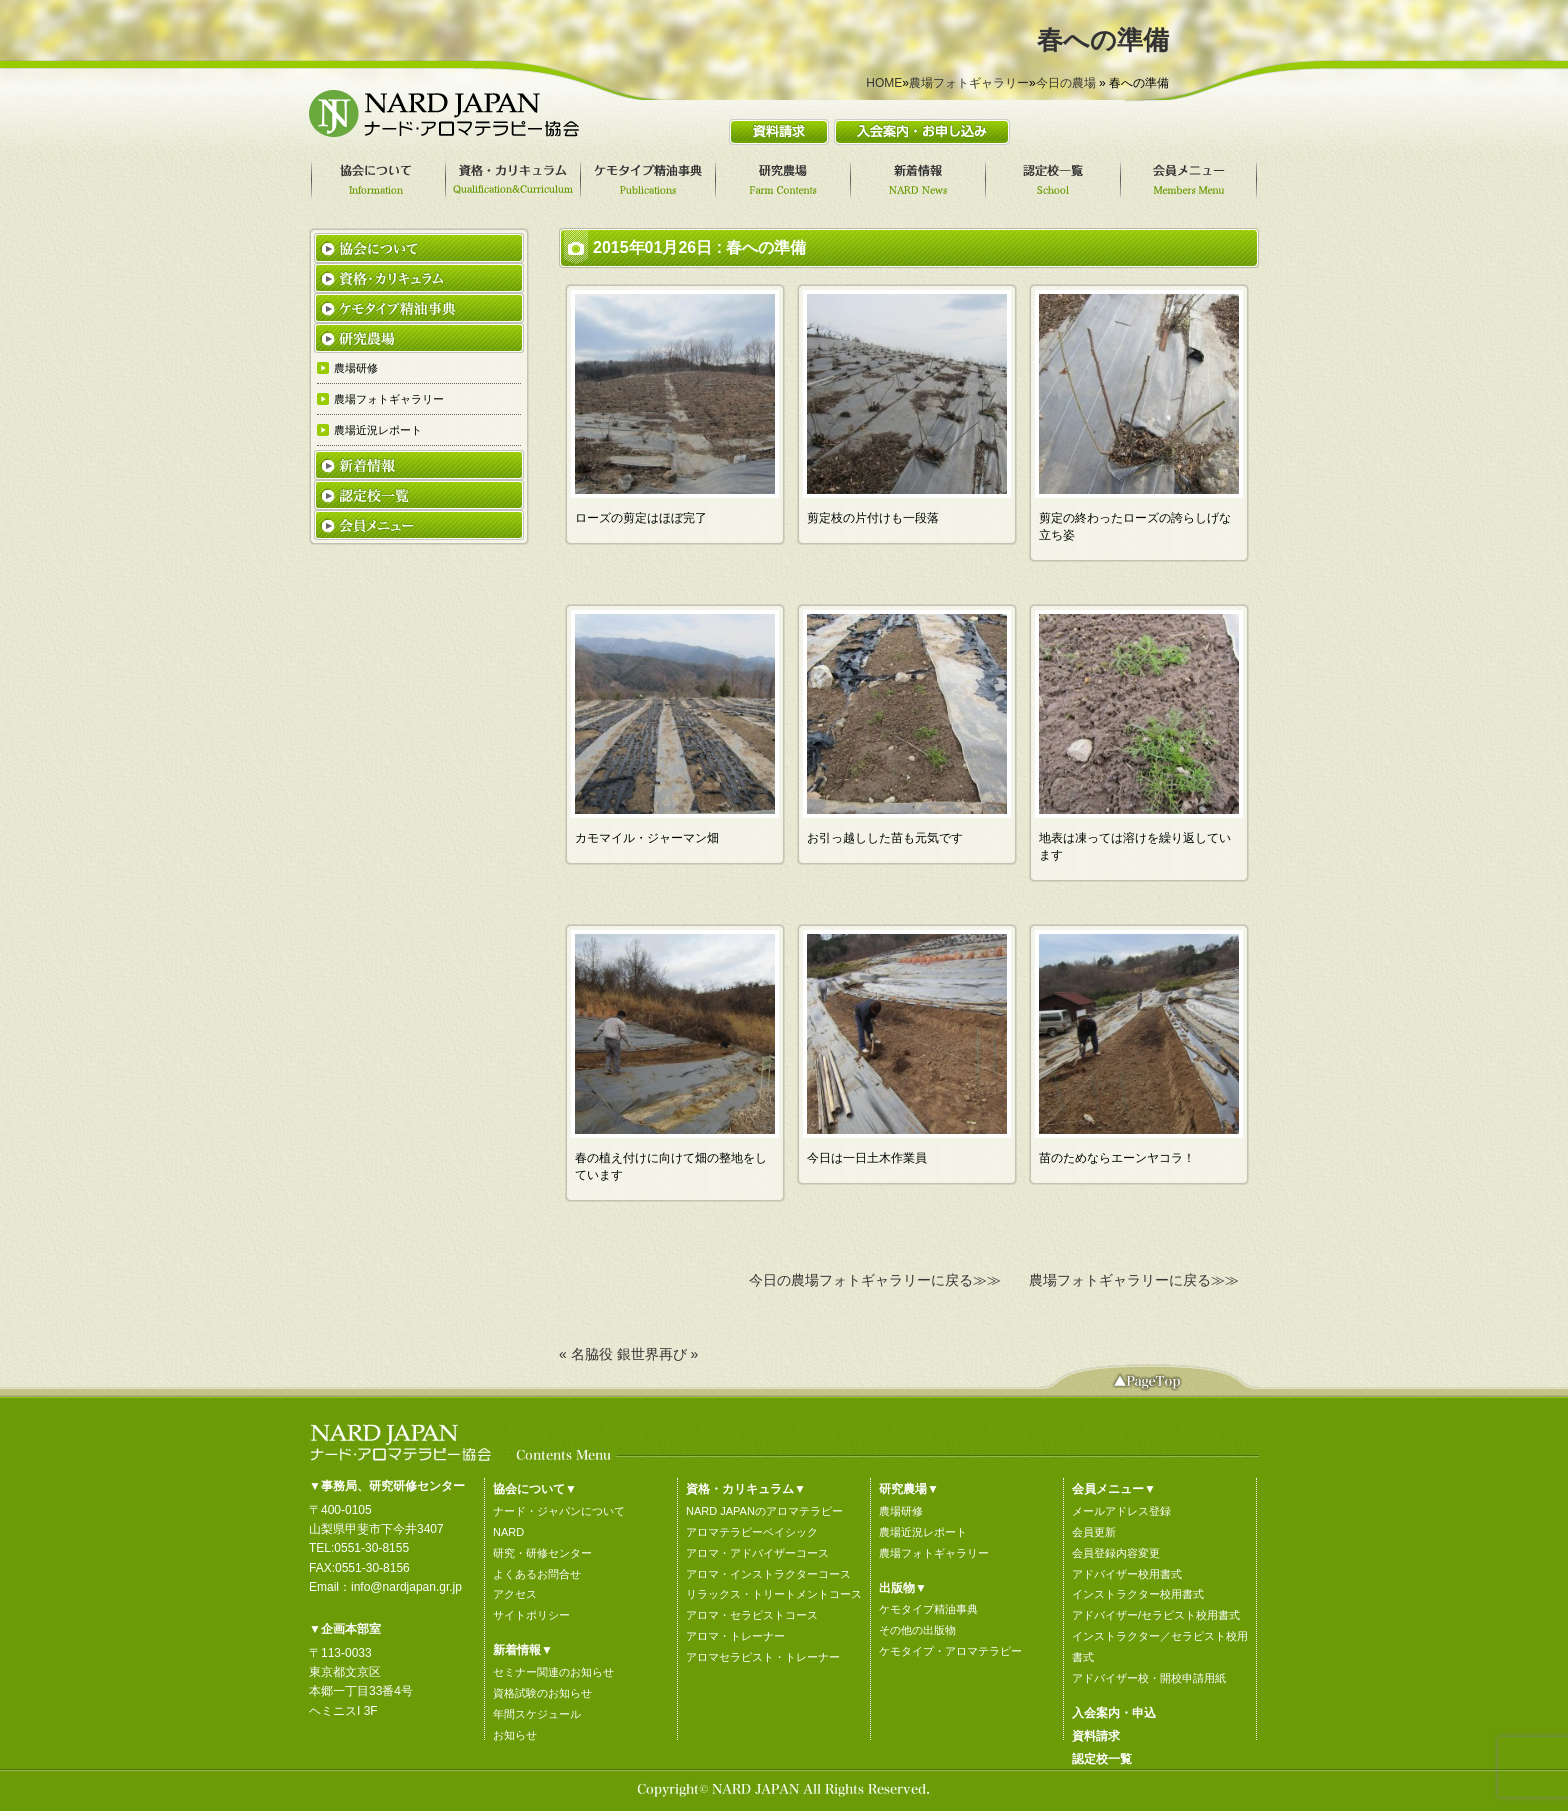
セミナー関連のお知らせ (553, 1672)
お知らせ (515, 1735)
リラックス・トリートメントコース (774, 1594)
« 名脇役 (586, 1354)
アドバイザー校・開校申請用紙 (1149, 1678)
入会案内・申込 (1114, 1713)
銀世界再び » (658, 1354)
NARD (508, 1532)
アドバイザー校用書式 (1127, 1574)
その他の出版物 (917, 1630)
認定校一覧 (1102, 1759)
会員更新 (1094, 1532)
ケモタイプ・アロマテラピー (950, 1651)
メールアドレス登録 (1121, 1511)
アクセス (515, 1594)
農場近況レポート (923, 1532)
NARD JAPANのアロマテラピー (764, 1511)
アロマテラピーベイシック (752, 1532)
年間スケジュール (537, 1714)
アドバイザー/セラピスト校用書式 (1156, 1615)
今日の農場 (1066, 83)
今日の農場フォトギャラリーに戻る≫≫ (875, 1280)
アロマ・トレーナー (735, 1636)
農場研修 (901, 1511)
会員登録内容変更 (1116, 1553)
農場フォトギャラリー (969, 83)
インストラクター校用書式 (1138, 1594)
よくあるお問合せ (537, 1574)
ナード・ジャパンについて (559, 1511)
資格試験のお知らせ (542, 1693)
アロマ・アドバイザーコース (757, 1553)
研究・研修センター (542, 1553)
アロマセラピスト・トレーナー (763, 1657)
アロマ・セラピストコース (752, 1615)
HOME (884, 83)
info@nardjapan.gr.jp (406, 1587)
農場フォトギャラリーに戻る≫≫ (1134, 1280)
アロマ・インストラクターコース (768, 1574)
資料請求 (1096, 1736)
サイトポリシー (531, 1615)
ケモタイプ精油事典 (928, 1609)
